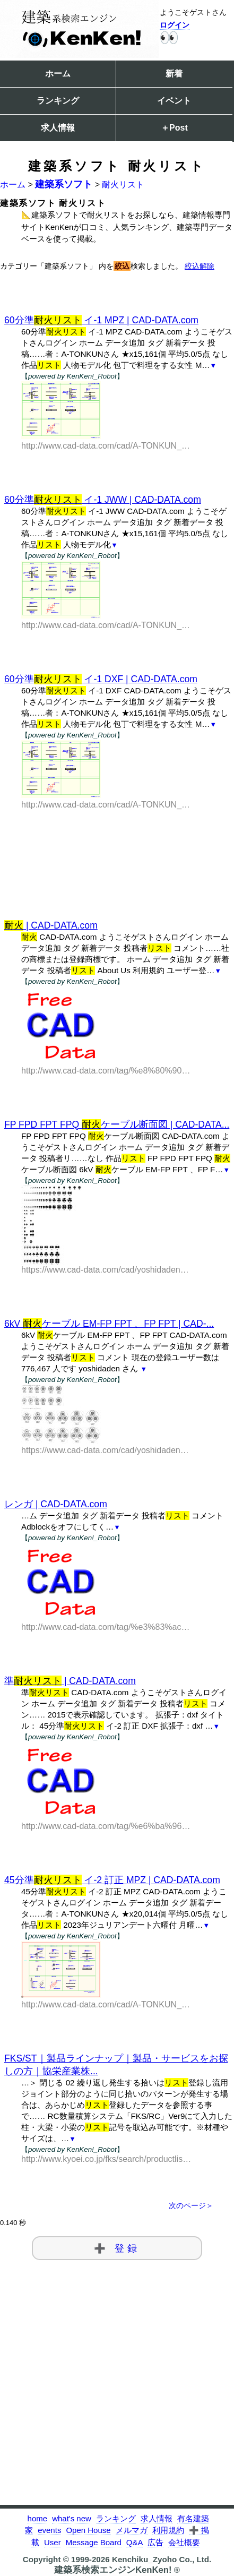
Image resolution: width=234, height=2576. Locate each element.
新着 (174, 73)
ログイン (174, 25)
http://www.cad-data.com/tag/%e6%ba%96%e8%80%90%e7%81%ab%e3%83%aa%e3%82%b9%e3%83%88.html (106, 1826)
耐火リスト (123, 184)
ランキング (58, 100)
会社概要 (184, 2542)
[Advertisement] (117, 847)
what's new (71, 2518)
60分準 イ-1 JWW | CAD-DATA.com (102, 499)
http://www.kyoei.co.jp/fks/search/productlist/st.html (106, 2158)
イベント (174, 100)
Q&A (134, 2542)
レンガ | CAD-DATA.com (55, 1504)
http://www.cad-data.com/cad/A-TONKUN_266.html (106, 445)
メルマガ (132, 2530)
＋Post (174, 127)
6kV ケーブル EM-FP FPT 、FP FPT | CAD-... (109, 1323)
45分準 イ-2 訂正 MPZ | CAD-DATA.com (112, 1880)
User (52, 2542)
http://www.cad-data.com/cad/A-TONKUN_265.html (106, 625)
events (49, 2530)
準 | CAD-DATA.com (70, 1681)
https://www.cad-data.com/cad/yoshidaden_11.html (106, 1269)
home (38, 2518)
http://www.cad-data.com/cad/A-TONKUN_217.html (106, 2004)
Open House (88, 2530)
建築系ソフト (63, 184)
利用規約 (168, 2530)
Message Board (94, 2542)
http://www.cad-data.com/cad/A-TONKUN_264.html (106, 804)
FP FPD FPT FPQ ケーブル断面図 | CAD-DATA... (116, 1124)
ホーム (58, 73)
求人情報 (58, 127)
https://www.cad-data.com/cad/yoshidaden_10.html (106, 1450)
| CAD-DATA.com (51, 925)
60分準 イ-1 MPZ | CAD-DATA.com (101, 320)
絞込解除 (199, 266)
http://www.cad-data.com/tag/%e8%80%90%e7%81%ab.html (106, 1070)
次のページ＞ (191, 2206)
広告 (155, 2542)
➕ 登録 (117, 2248)
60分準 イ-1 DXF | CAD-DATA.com (100, 679)
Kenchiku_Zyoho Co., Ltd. (161, 2559)
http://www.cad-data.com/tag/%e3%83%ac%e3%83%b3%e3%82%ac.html (106, 1627)
